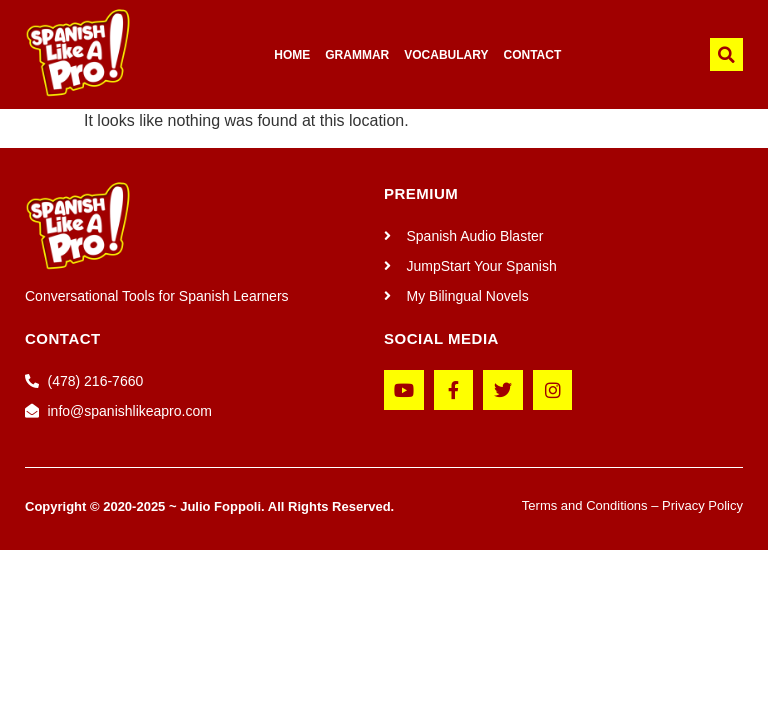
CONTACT (533, 55)
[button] (726, 54)
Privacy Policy (702, 505)
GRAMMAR (357, 55)
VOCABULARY (446, 55)
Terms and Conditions (585, 505)
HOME (292, 55)
